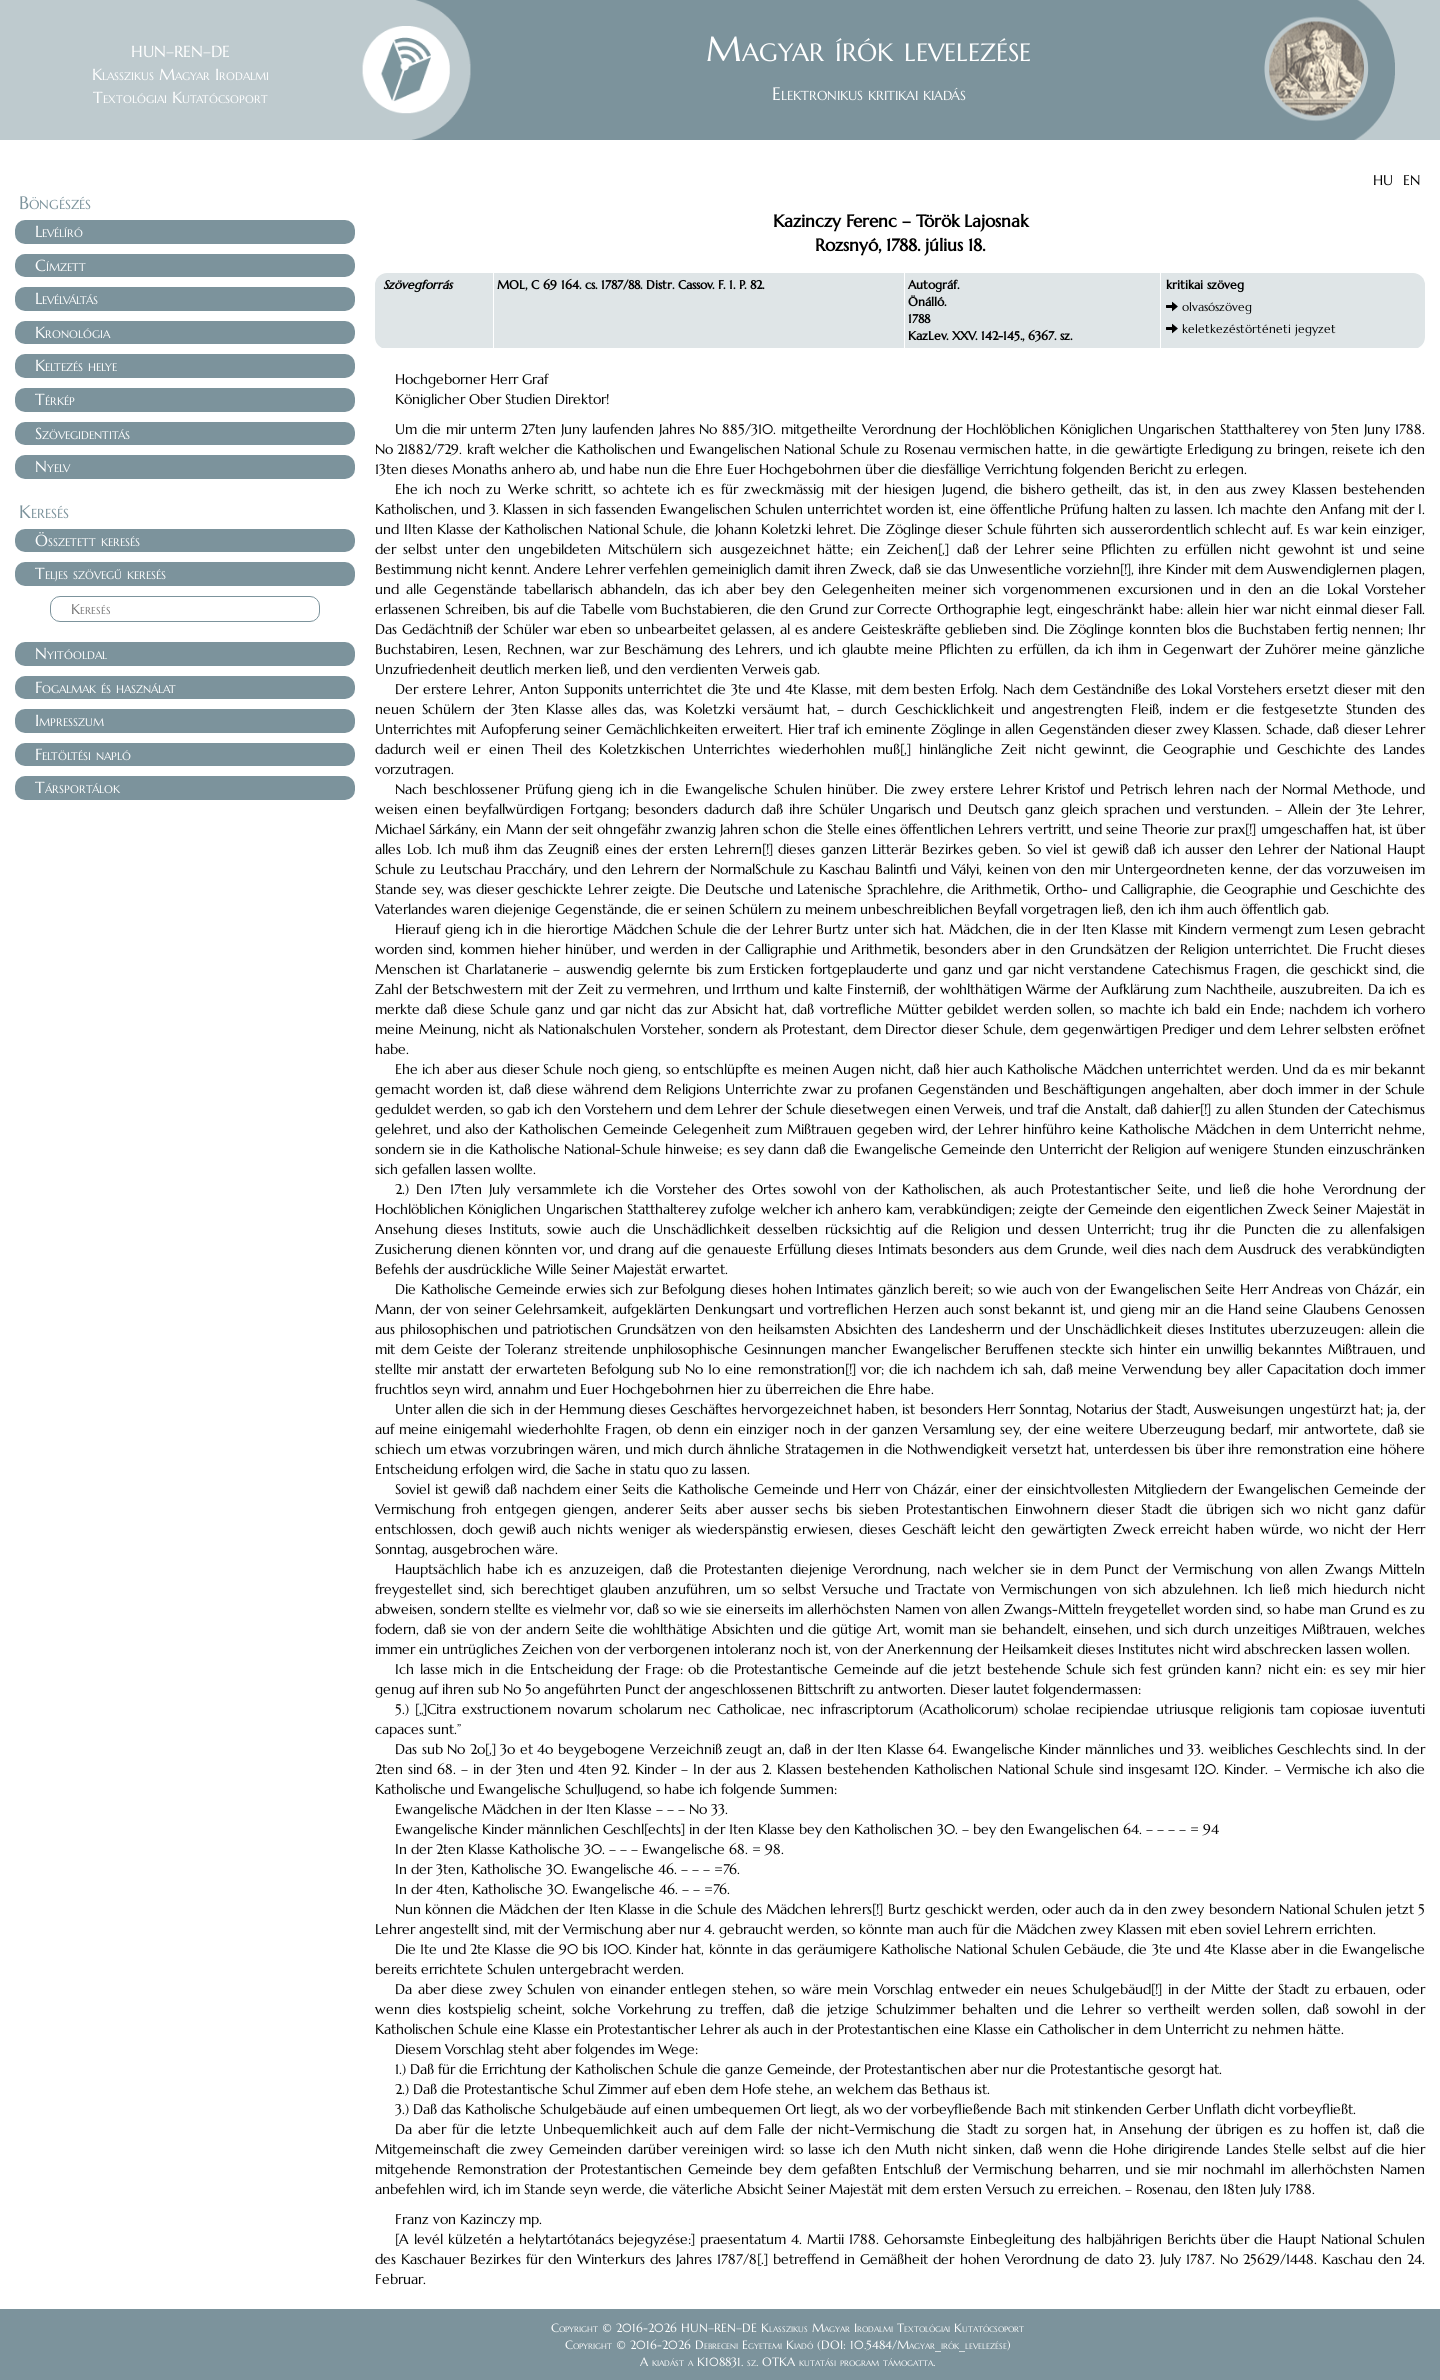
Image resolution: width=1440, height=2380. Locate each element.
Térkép (55, 399)
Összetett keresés (87, 540)
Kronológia (72, 332)
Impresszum (69, 720)
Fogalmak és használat (105, 687)
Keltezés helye (76, 365)
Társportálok (77, 787)
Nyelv (52, 466)
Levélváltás (66, 298)
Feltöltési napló (83, 754)
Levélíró (59, 231)
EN (1411, 180)
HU (1383, 180)
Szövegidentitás (82, 433)
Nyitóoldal (71, 653)
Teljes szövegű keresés (100, 573)
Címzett (60, 265)
